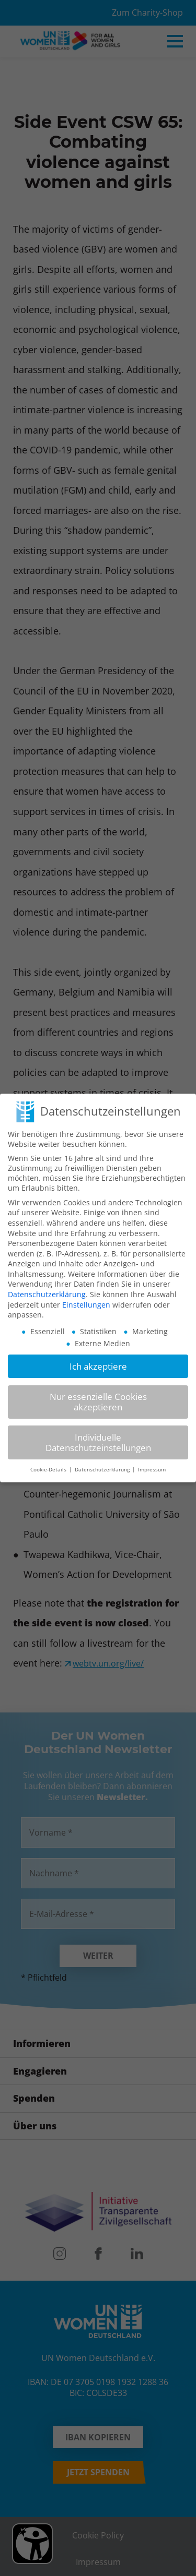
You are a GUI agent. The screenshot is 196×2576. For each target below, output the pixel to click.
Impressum (152, 1461)
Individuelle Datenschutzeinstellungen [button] (98, 1434)
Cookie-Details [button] (49, 1461)
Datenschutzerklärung (47, 1286)
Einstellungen (86, 1297)
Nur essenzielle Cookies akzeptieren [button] (98, 1394)
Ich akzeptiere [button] (98, 1358)
